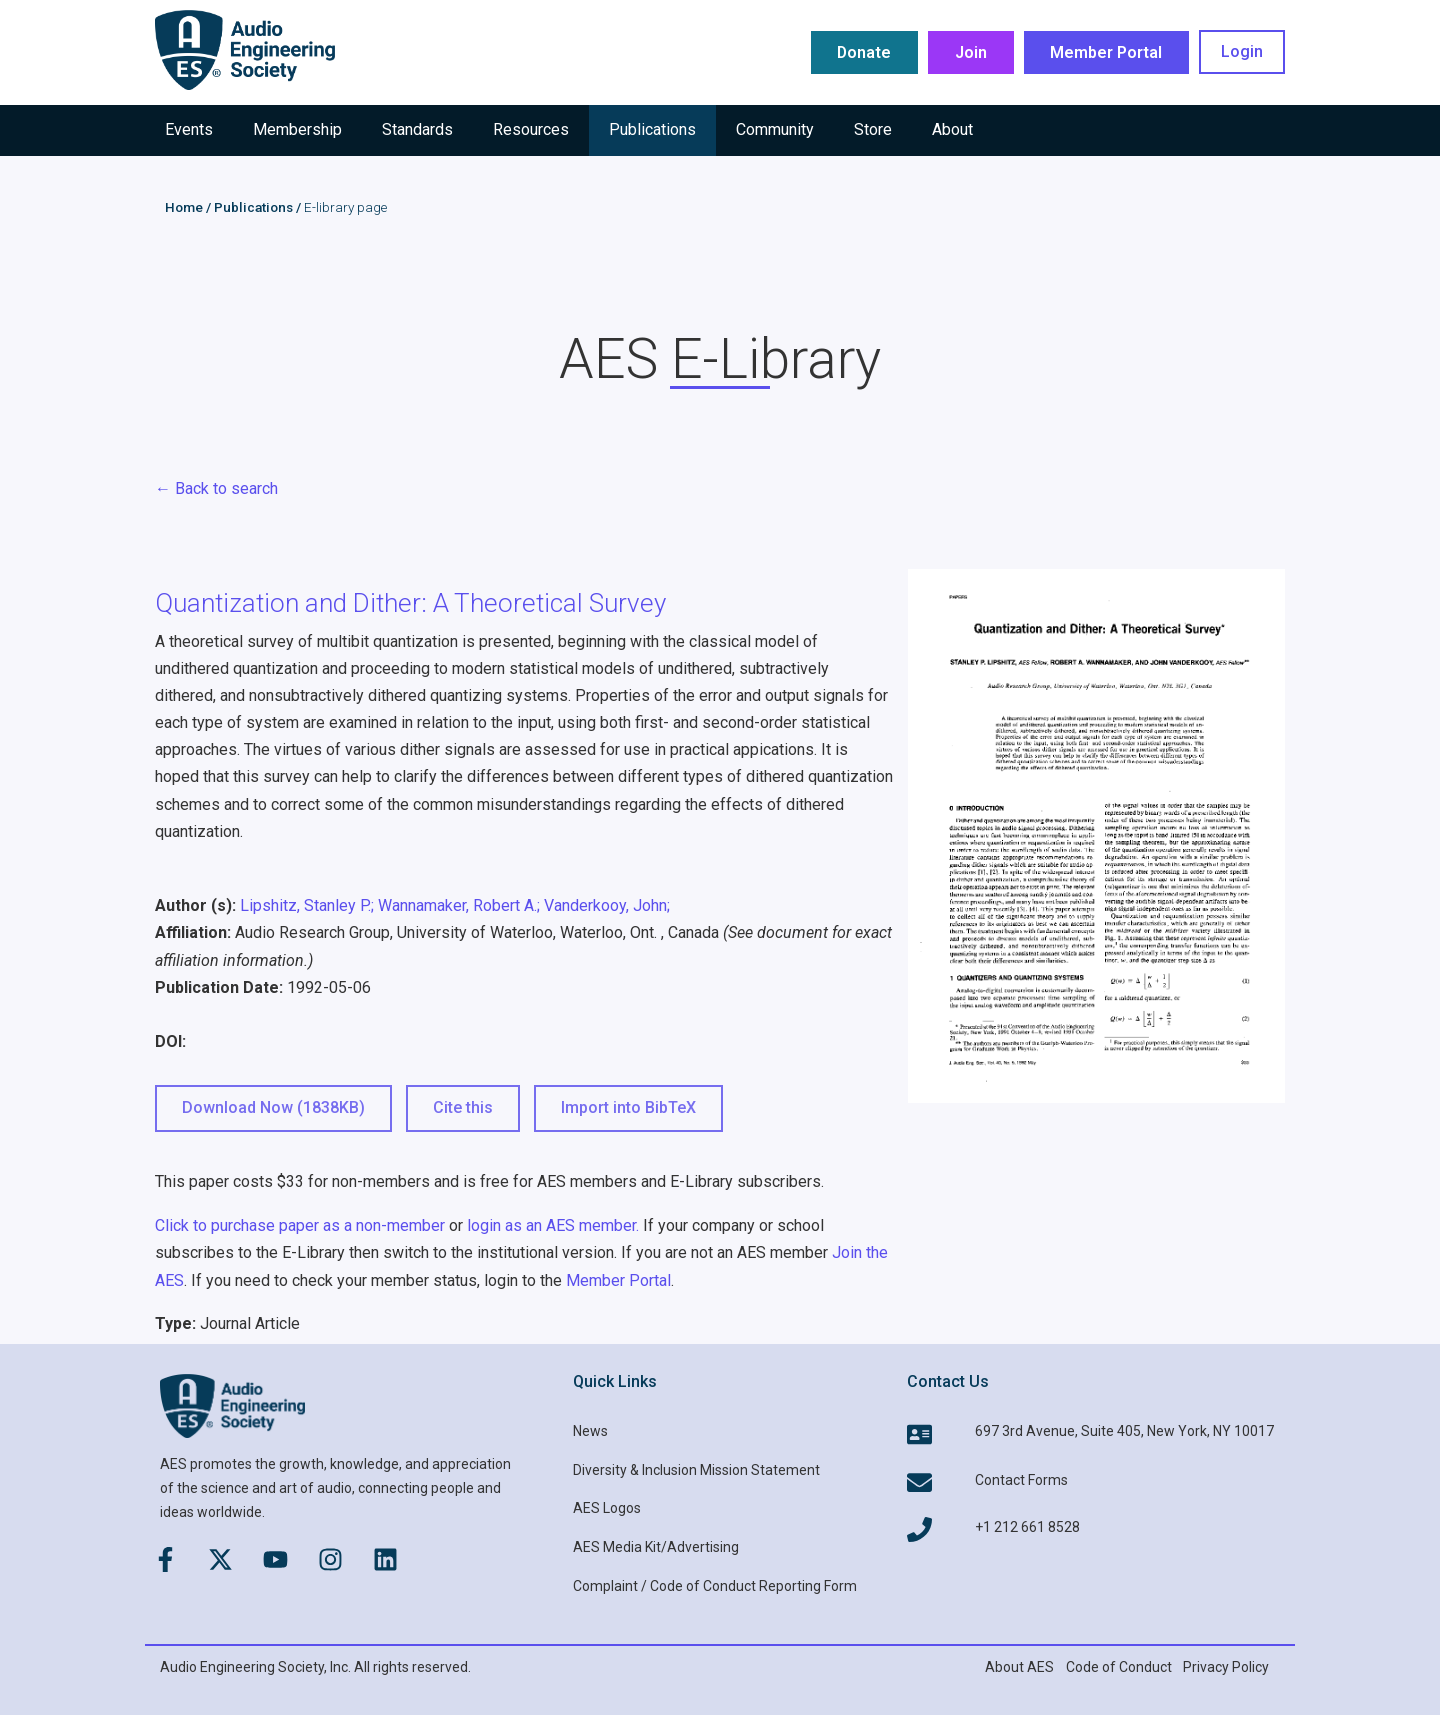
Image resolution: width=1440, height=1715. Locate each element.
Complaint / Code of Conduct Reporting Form (715, 1586)
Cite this (463, 1107)
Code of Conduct (1119, 1667)
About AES (1019, 1667)
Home (184, 207)
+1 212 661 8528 (1027, 1527)
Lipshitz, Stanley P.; (307, 905)
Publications (253, 207)
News (590, 1431)
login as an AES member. (553, 1225)
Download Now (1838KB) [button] (273, 1107)
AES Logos (607, 1508)
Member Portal (618, 1280)
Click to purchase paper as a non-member (300, 1225)
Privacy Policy (1226, 1667)
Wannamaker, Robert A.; (459, 905)
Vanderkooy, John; (607, 905)
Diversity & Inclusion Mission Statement (696, 1470)
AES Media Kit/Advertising (656, 1547)
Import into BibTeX (628, 1107)
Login (1242, 52)
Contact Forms (1021, 1480)
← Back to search (216, 488)
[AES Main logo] (245, 50)
